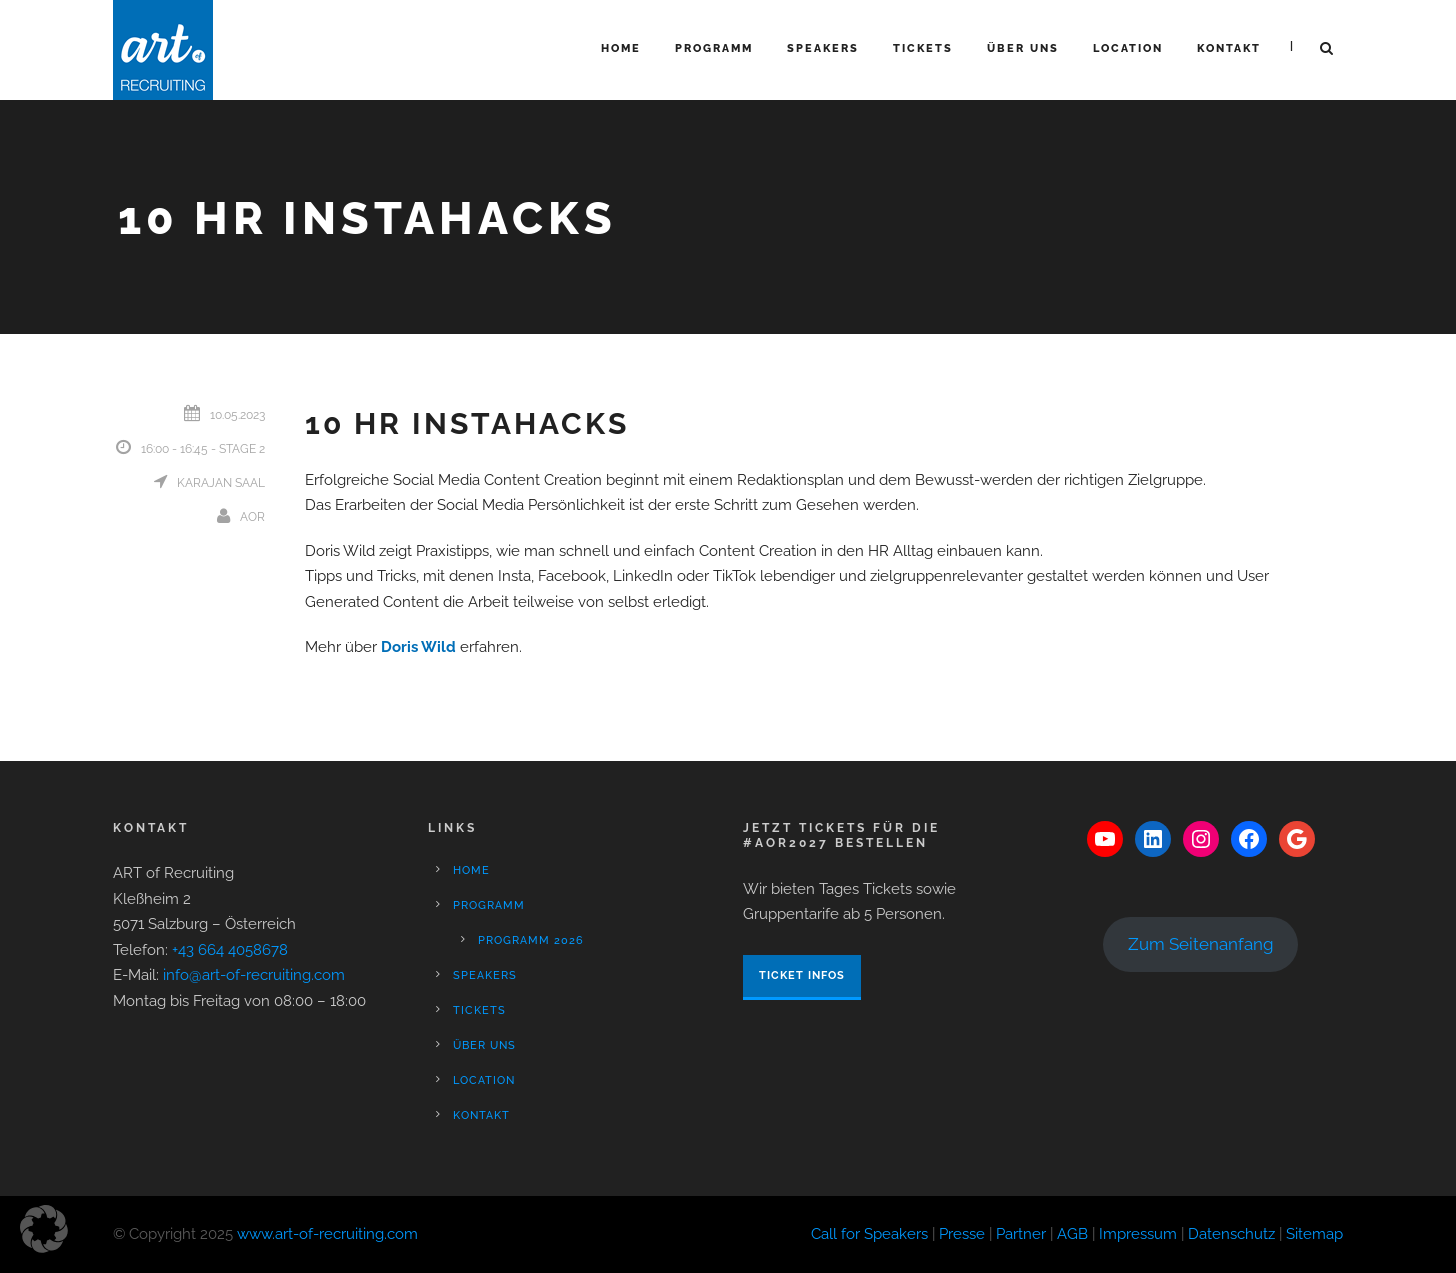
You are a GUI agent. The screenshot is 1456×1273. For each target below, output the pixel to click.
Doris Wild (418, 647)
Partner (1021, 1234)
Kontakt (1229, 48)
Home (621, 48)
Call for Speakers (869, 1234)
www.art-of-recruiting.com (327, 1234)
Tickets (923, 48)
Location (1128, 48)
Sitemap (1314, 1234)
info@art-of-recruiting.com (254, 975)
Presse (962, 1234)
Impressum (1138, 1234)
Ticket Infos (802, 975)
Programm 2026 (531, 940)
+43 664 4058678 (230, 950)
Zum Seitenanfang (1201, 944)
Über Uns (1023, 48)
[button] (44, 1229)
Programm (714, 48)
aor (252, 517)
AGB (1072, 1234)
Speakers (823, 48)
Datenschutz (1231, 1234)
